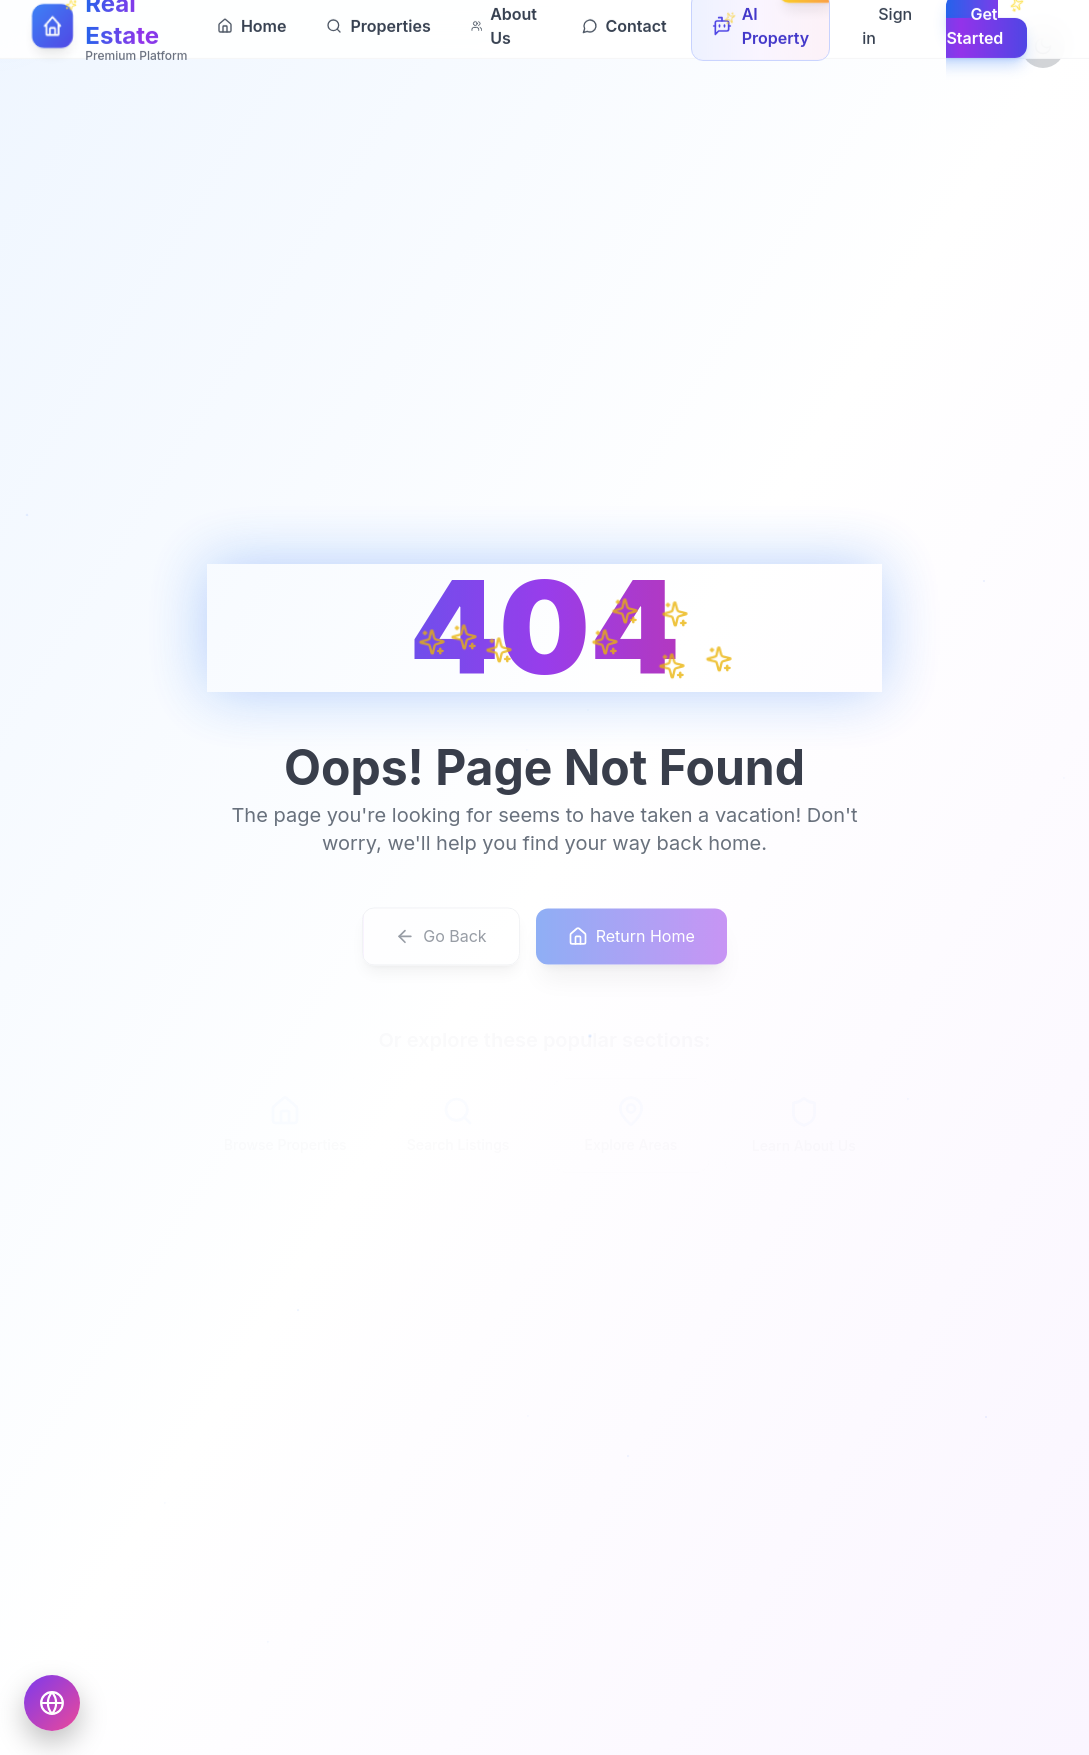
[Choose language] (52, 1703)
